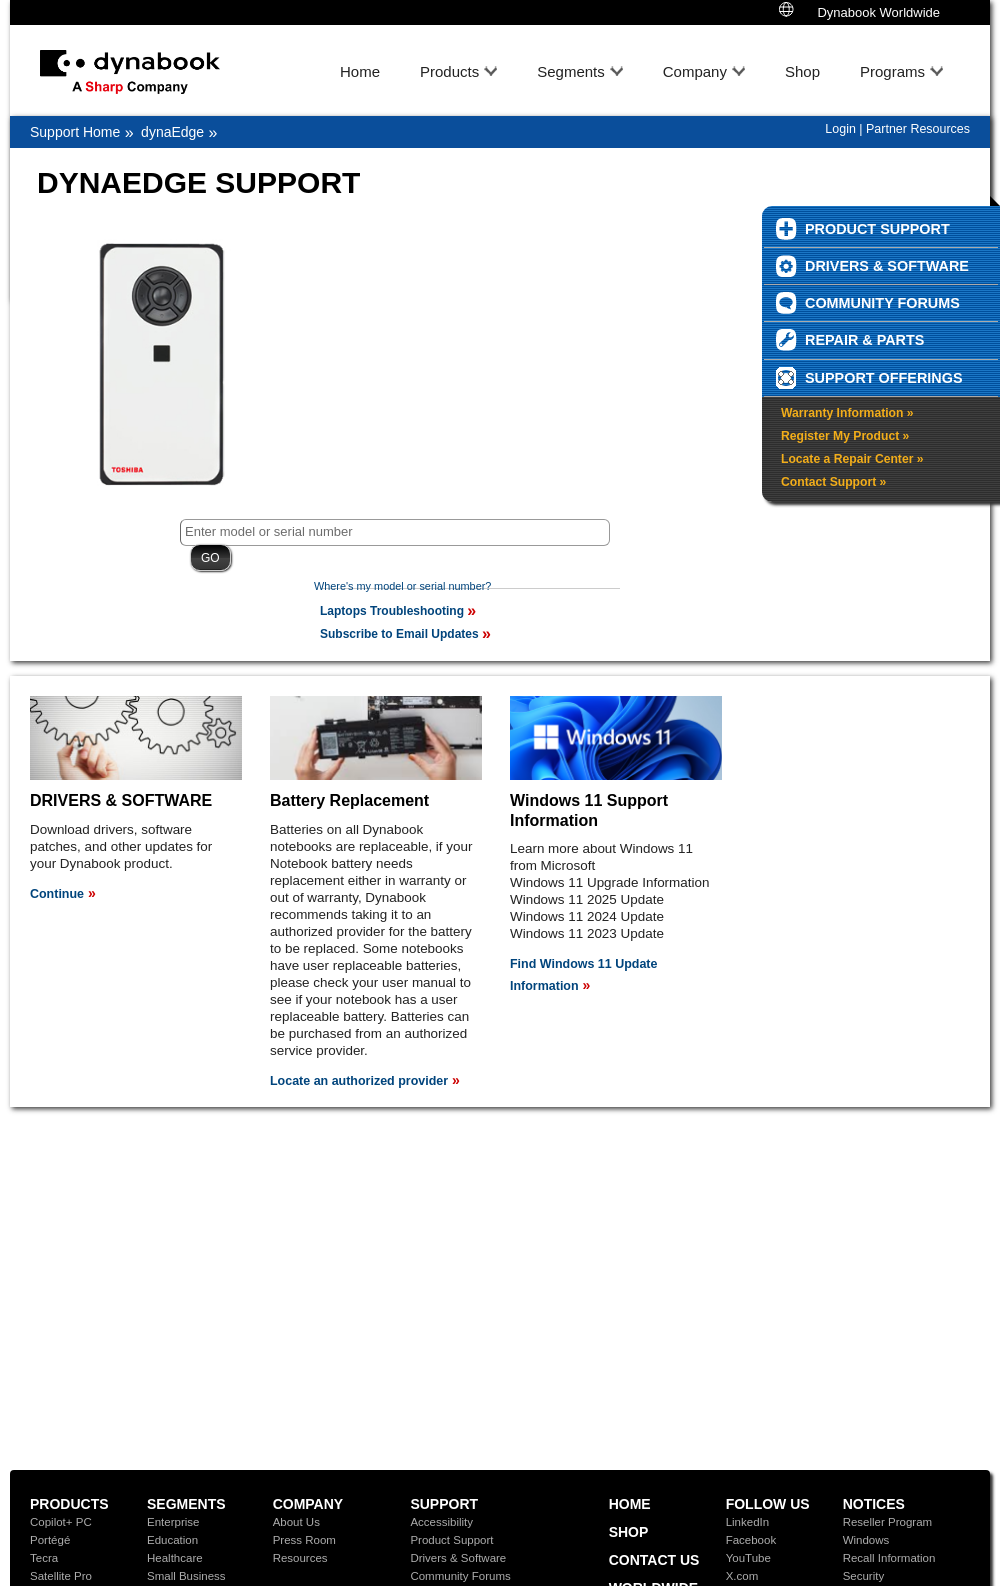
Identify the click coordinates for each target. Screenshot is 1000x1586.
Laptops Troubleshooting (392, 611)
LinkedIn (747, 1522)
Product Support (451, 1540)
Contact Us (654, 1560)
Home (360, 71)
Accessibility (441, 1522)
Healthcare (175, 1558)
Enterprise (173, 1522)
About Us (296, 1522)
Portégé (50, 1540)
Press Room (304, 1540)
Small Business (186, 1576)
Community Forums (460, 1576)
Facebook (751, 1540)
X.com (742, 1576)
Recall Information (889, 1558)
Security (864, 1576)
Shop (802, 71)
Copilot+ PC (61, 1522)
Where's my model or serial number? (402, 586)
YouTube (748, 1558)
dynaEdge (172, 132)
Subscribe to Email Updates (399, 634)
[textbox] (395, 532)
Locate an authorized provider (359, 1081)
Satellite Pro (61, 1576)
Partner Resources (918, 129)
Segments (571, 71)
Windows (866, 1540)
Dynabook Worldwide (859, 11)
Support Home (75, 132)
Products (449, 71)
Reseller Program (887, 1522)
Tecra (44, 1558)
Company (695, 71)
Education (172, 1540)
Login (840, 129)
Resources (300, 1558)
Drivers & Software (458, 1558)
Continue (57, 894)
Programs (892, 71)
